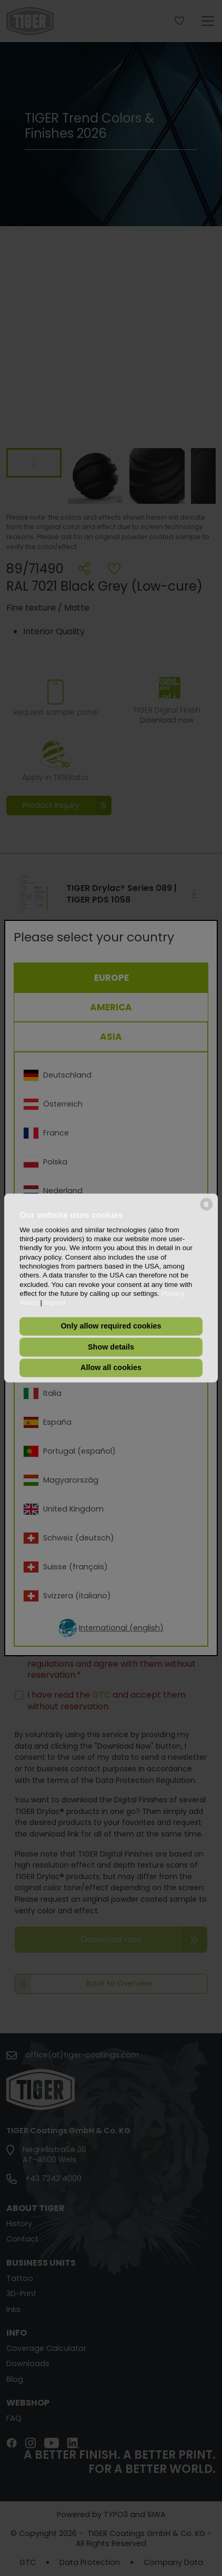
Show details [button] (111, 1347)
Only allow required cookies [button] (110, 1326)
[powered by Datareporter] (206, 1210)
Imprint (55, 1303)
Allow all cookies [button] (111, 1368)
